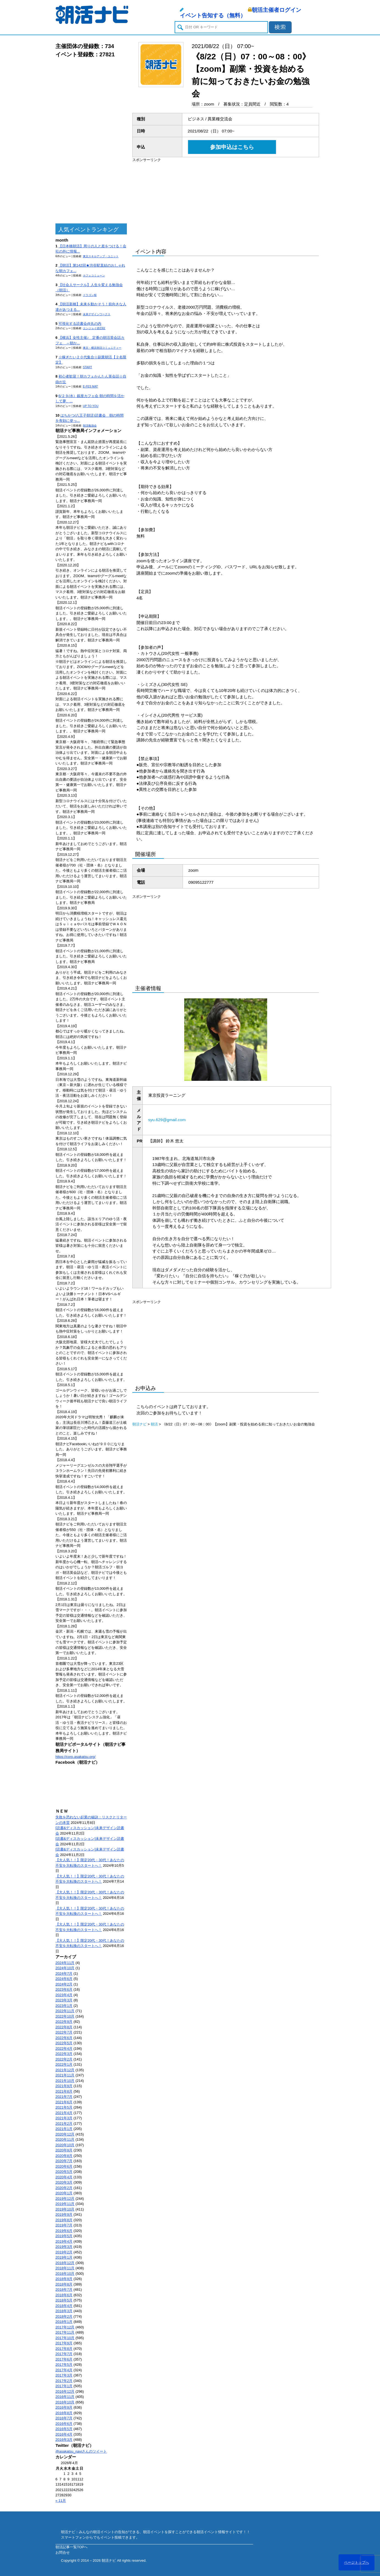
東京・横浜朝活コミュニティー (102, 347)
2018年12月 (64, 2263)
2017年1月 (63, 2386)
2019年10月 (64, 2209)
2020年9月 (63, 2150)
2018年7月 (63, 2289)
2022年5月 (63, 2043)
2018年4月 (63, 2306)
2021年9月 (63, 2086)
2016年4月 (63, 2434)
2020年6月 (63, 2166)
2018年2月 (63, 2316)
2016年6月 (63, 2424)
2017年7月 (63, 2354)
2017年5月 (63, 2364)
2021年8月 (63, 2091)
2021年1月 (63, 2129)
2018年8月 (63, 2284)
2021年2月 (63, 2123)
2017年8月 (63, 2349)
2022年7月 (63, 2032)
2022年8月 (63, 2027)
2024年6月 (63, 1979)
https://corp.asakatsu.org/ (75, 1757)
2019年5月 (63, 2236)
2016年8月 (63, 2413)
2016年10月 (64, 2402)
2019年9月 (63, 2214)
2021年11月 (64, 2075)
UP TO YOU (90, 406)
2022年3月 (63, 2054)
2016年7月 (63, 2418)
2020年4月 (63, 2177)
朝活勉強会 (90, 425)
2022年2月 (63, 2059)
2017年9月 (63, 2343)
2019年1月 (63, 2257)
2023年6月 (63, 1989)
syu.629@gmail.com (167, 1119)
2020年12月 (64, 2134)
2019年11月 (64, 2204)
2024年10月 (64, 1968)
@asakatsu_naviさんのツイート (81, 2451)
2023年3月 (63, 2000)
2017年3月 (63, 2375)
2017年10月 (64, 2338)
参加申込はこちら (232, 147)
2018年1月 (63, 2322)
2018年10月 (64, 2274)
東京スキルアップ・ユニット (101, 256)
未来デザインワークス (96, 314)
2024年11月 (64, 1963)
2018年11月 (64, 2268)
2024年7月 (63, 1973)
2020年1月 (63, 2193)
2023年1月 (63, 2006)
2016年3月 (63, 2439)
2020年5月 (63, 2172)
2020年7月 (63, 2161)
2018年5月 (63, 2300)
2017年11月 (64, 2332)
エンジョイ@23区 (94, 328)
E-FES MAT (90, 386)
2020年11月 (64, 2139)
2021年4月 (63, 2113)
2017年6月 (63, 2359)
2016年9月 (63, 2407)
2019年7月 (63, 2225)
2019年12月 (64, 2198)
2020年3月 (63, 2182)
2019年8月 (63, 2220)
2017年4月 (63, 2370)
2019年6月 (63, 2231)
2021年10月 (64, 2081)
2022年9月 (63, 2022)
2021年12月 (64, 2070)
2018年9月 (63, 2279)
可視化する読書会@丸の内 (79, 324)
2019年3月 (63, 2247)
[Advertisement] (91, 141)
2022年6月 (63, 2038)
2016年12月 (64, 2391)
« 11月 (60, 2501)
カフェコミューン (94, 275)
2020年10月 (64, 2145)
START (87, 367)
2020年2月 (63, 2188)
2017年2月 (63, 2381)
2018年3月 (63, 2311)
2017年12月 (64, 2327)
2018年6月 (63, 2295)
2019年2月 (63, 2252)
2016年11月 (64, 2397)
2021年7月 (63, 2097)
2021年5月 (63, 2107)
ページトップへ (356, 2562)
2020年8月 (63, 2156)
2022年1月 (63, 2064)
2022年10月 (64, 2016)
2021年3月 (63, 2118)
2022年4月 (63, 2048)
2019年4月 (63, 2241)
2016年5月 (63, 2429)
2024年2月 (63, 1984)
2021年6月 (63, 2102)
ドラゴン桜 (90, 295)
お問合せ (62, 2552)
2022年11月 (64, 2011)
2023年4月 (63, 1995)
